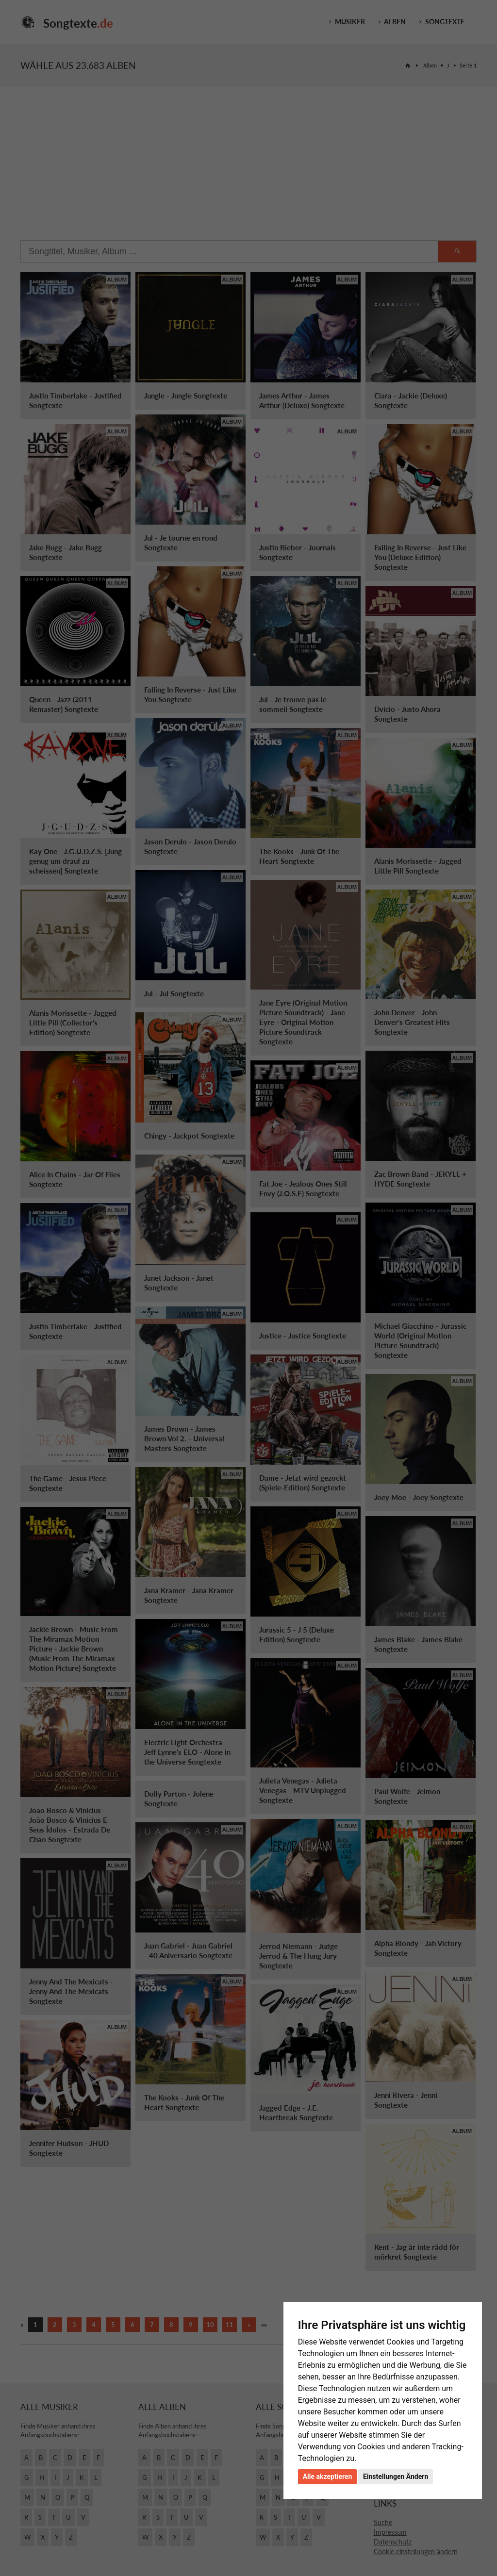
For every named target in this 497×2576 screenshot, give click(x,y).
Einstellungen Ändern (395, 2476)
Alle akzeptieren (327, 2476)
